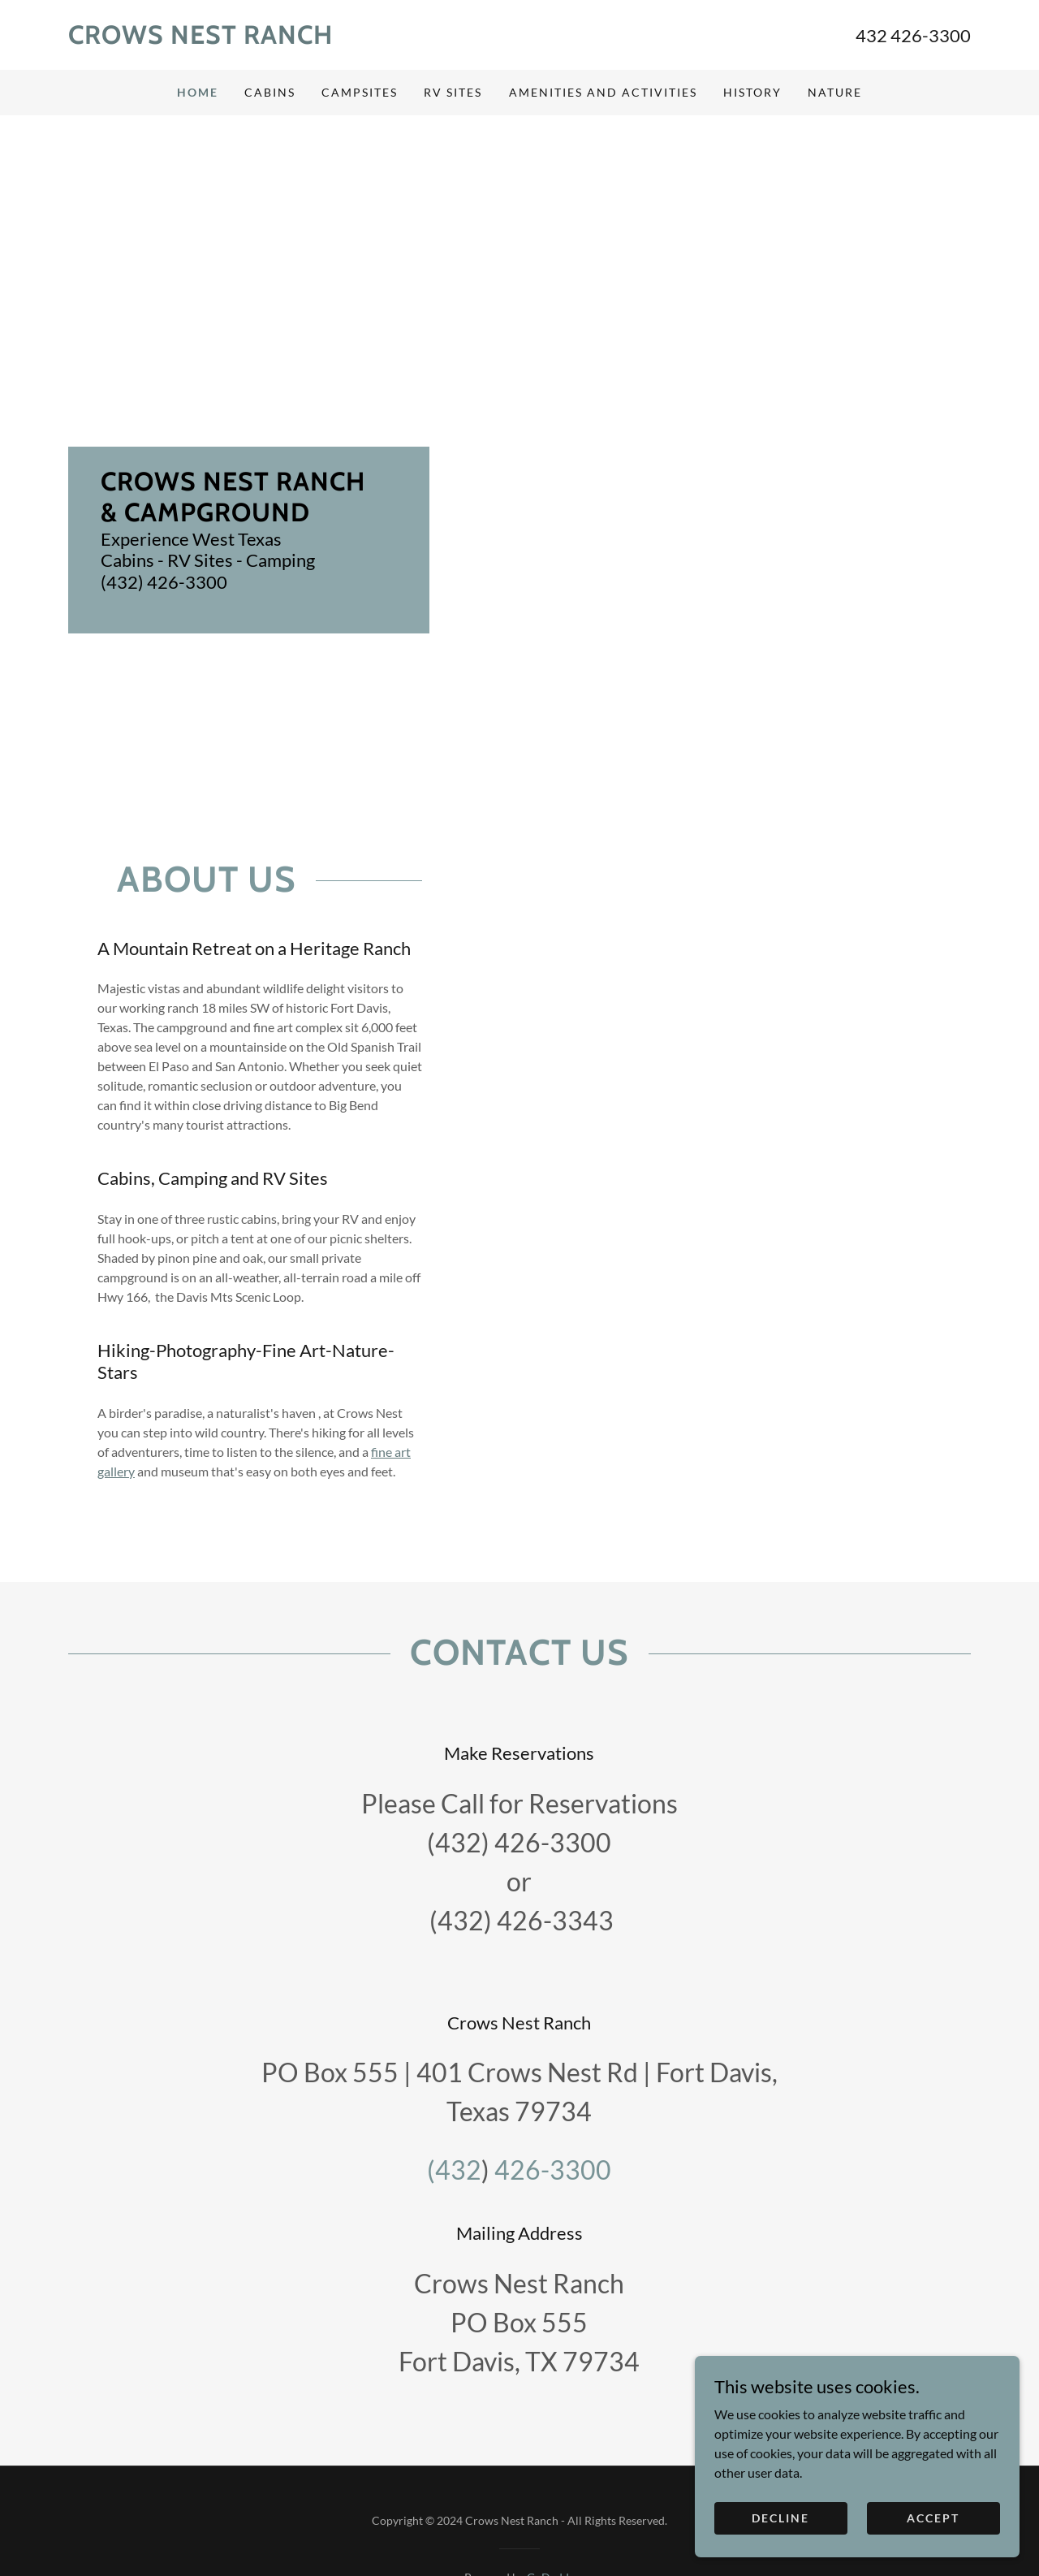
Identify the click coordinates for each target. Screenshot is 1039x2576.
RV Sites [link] (453, 92)
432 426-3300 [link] (913, 35)
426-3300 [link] (552, 2169)
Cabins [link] (269, 92)
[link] (294, 38)
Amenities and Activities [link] (603, 92)
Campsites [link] (359, 92)
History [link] (752, 92)
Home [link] (197, 92)
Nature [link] (835, 92)
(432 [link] (454, 2169)
